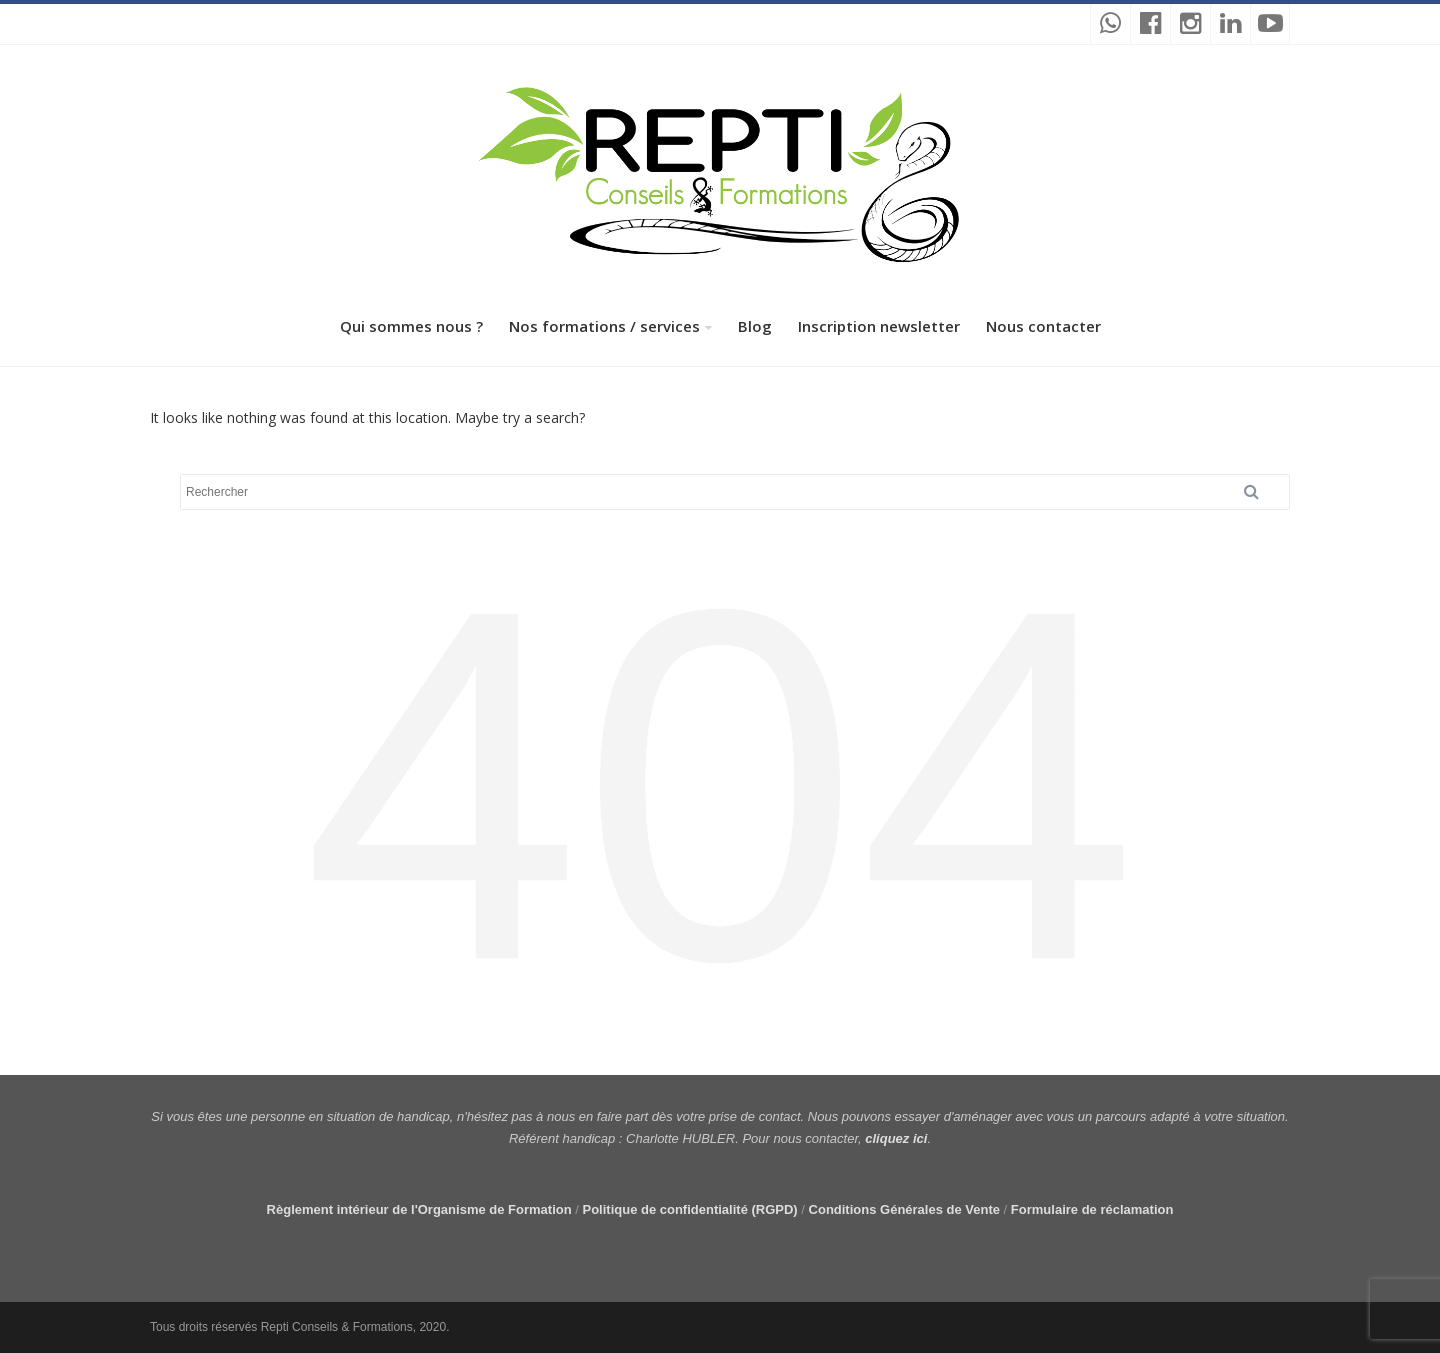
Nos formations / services (604, 326)
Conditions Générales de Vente (904, 1209)
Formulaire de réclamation (1092, 1209)
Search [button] (1259, 492)
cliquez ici (896, 1138)
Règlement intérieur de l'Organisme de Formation (419, 1209)
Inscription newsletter (879, 326)
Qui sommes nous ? (411, 326)
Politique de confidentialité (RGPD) (689, 1209)
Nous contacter (1043, 326)
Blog (755, 326)
